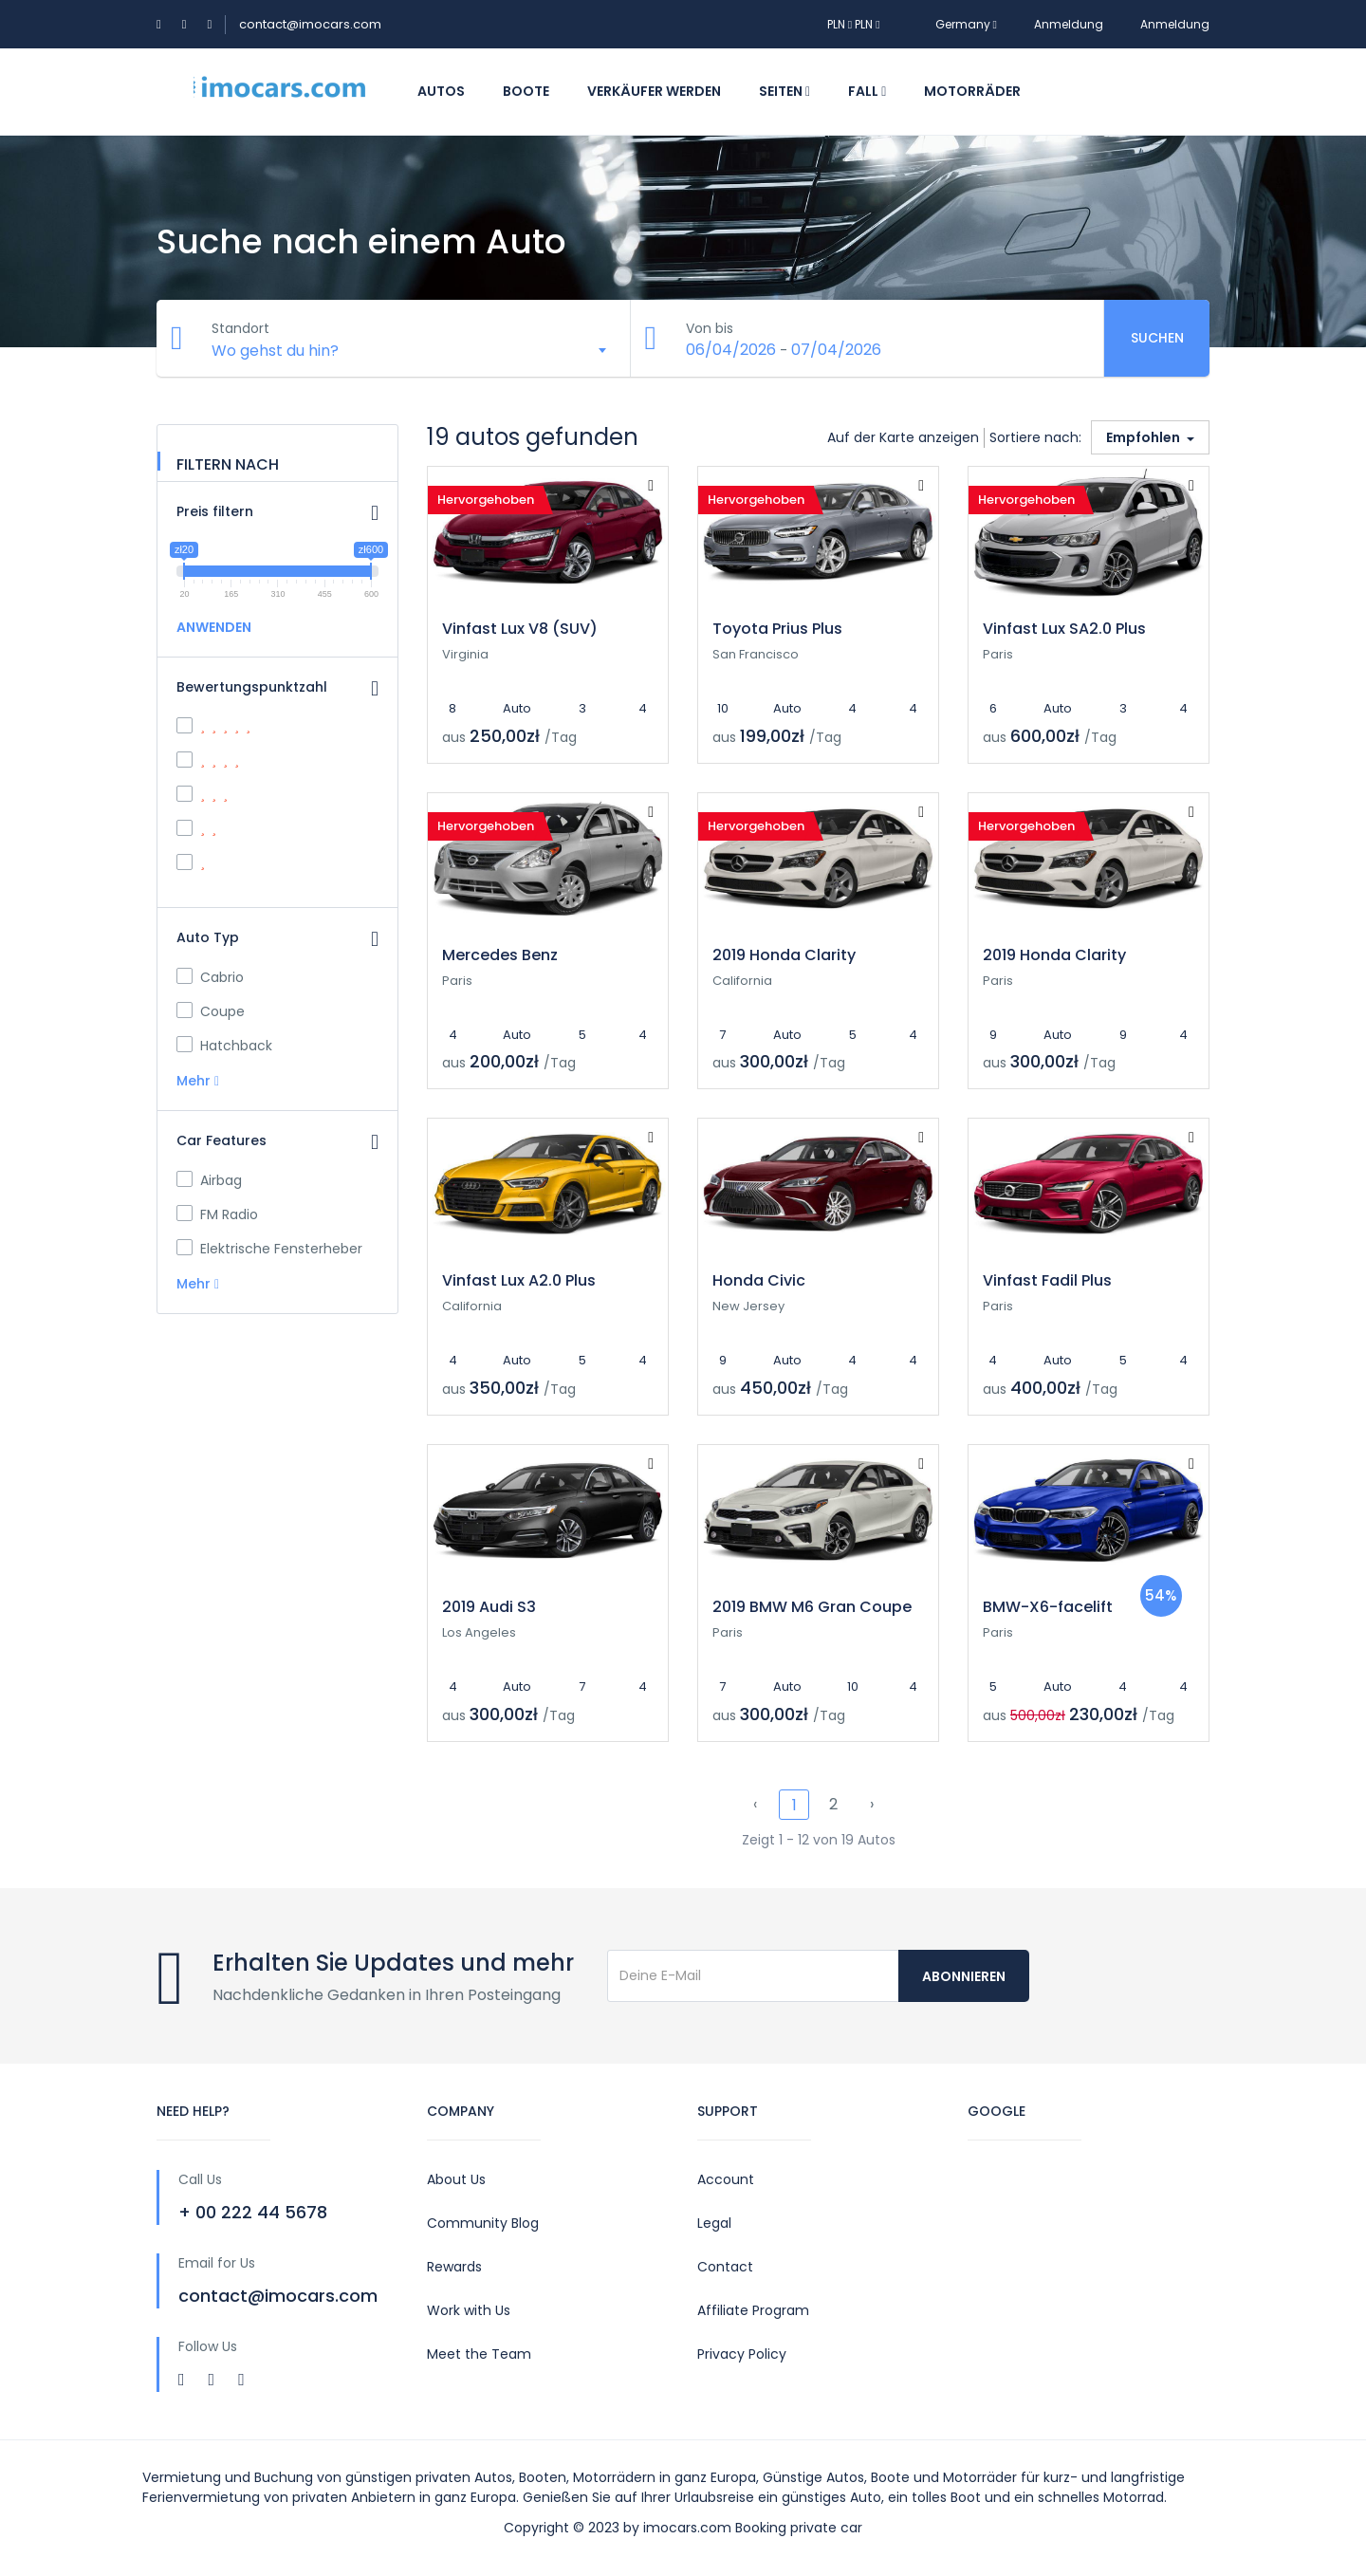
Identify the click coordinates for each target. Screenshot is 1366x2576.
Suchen (1157, 337)
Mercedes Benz (500, 955)
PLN (841, 24)
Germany (957, 24)
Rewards (454, 2266)
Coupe (210, 1011)
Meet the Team (479, 2353)
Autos (441, 91)
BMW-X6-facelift (1048, 1607)
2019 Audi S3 (489, 1607)
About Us (456, 2179)
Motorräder (972, 91)
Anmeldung (1068, 24)
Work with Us (468, 2310)
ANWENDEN (213, 627)
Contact (725, 2266)
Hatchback (224, 1045)
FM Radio (217, 1214)
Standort (242, 328)
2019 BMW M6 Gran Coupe (812, 1607)
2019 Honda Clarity (784, 955)
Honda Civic (758, 1280)
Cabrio (210, 977)
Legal (714, 2223)
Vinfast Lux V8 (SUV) (520, 628)
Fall (867, 91)
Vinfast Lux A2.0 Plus (519, 1280)
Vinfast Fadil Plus (1047, 1280)
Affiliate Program (753, 2310)
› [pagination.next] (872, 1804)
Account (725, 2179)
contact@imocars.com (310, 24)
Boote (526, 91)
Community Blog (483, 2223)
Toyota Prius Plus (777, 628)
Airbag (209, 1180)
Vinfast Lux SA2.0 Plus (1064, 628)
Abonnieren (964, 1976)
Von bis (711, 328)
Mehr (197, 1080)
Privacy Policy (741, 2353)
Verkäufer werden (654, 91)
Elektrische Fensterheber (269, 1248)
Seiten (784, 91)
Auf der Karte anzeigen (903, 437)
